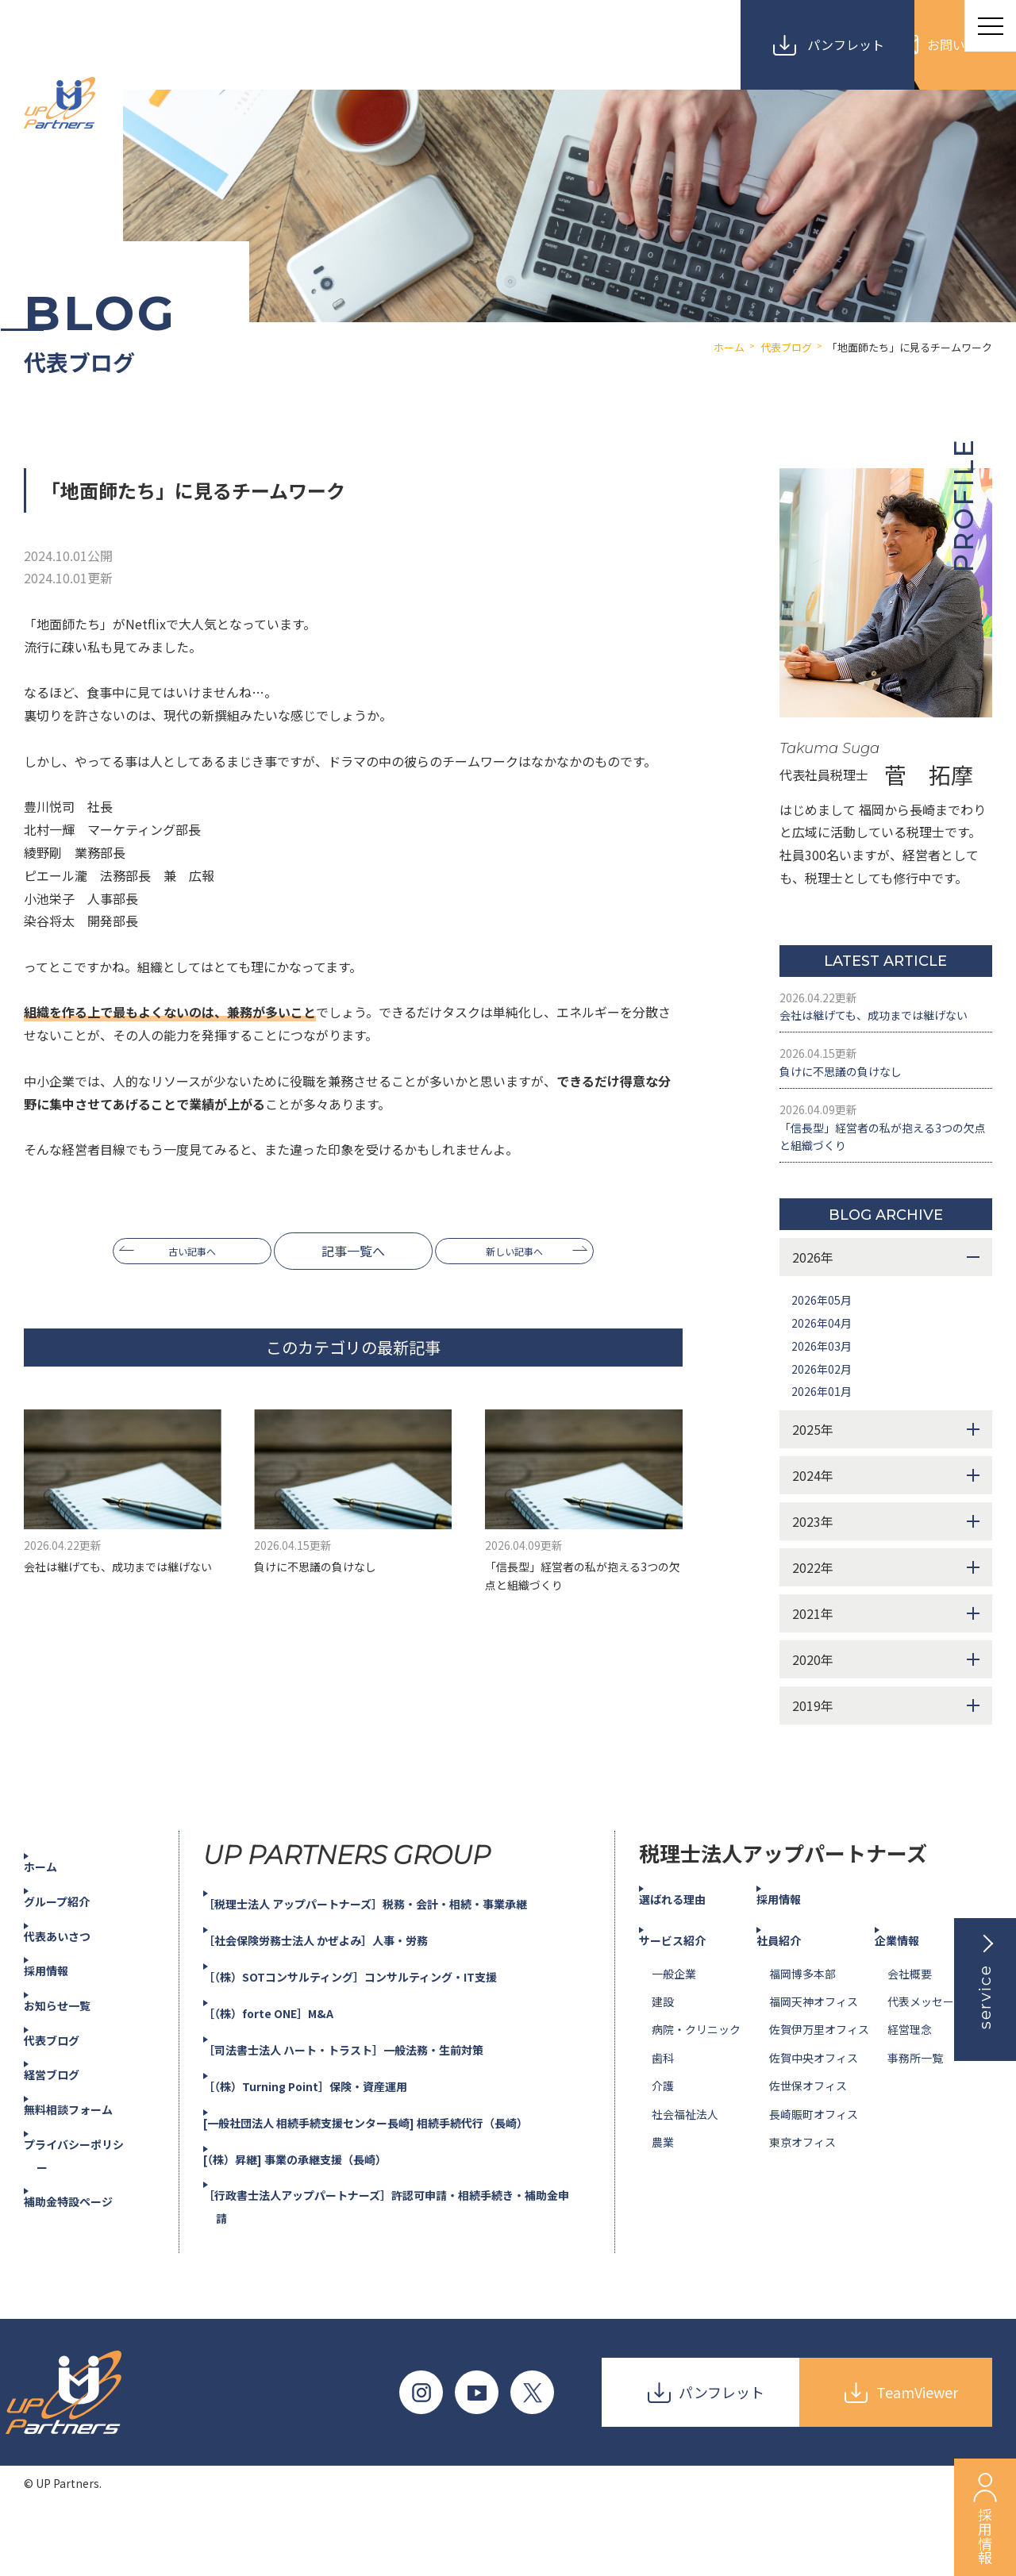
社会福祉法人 (685, 2172)
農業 (663, 2201)
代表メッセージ (926, 2060)
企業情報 (912, 1997)
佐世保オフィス (808, 2144)
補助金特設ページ (87, 2259)
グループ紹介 (74, 1959)
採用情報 (62, 2028)
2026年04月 (825, 1380)
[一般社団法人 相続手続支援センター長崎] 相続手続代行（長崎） (402, 2180)
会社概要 (909, 2032)
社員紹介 (794, 1997)
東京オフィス (802, 2201)
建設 (663, 2060)
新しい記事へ (528, 1250)
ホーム (56, 1924)
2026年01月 (825, 1449)
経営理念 (909, 2088)
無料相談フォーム (87, 2167)
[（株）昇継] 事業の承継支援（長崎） (321, 2216)
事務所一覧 (915, 2116)
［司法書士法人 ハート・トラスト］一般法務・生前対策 (376, 2107)
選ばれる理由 (690, 1957)
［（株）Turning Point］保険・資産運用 (332, 2143)
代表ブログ (68, 2097)
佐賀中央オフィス (813, 2116)
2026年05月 (825, 1357)
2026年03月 (825, 1403)
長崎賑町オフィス (813, 2172)
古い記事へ (178, 1250)
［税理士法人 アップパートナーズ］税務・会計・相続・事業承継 (401, 1961)
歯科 (663, 2116)
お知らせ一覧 (75, 2063)
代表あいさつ (75, 1993)
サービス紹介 (690, 1997)
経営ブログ (68, 2132)
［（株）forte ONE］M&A (290, 2071)
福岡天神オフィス (813, 2060)
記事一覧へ (353, 1250)
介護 (663, 2144)
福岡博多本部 (802, 2032)
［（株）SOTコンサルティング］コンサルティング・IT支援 (383, 2034)
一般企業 (674, 2032)
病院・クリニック (696, 2088)
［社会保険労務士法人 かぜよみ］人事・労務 (344, 1998)
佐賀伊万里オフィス (819, 2088)
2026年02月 (825, 1426)
